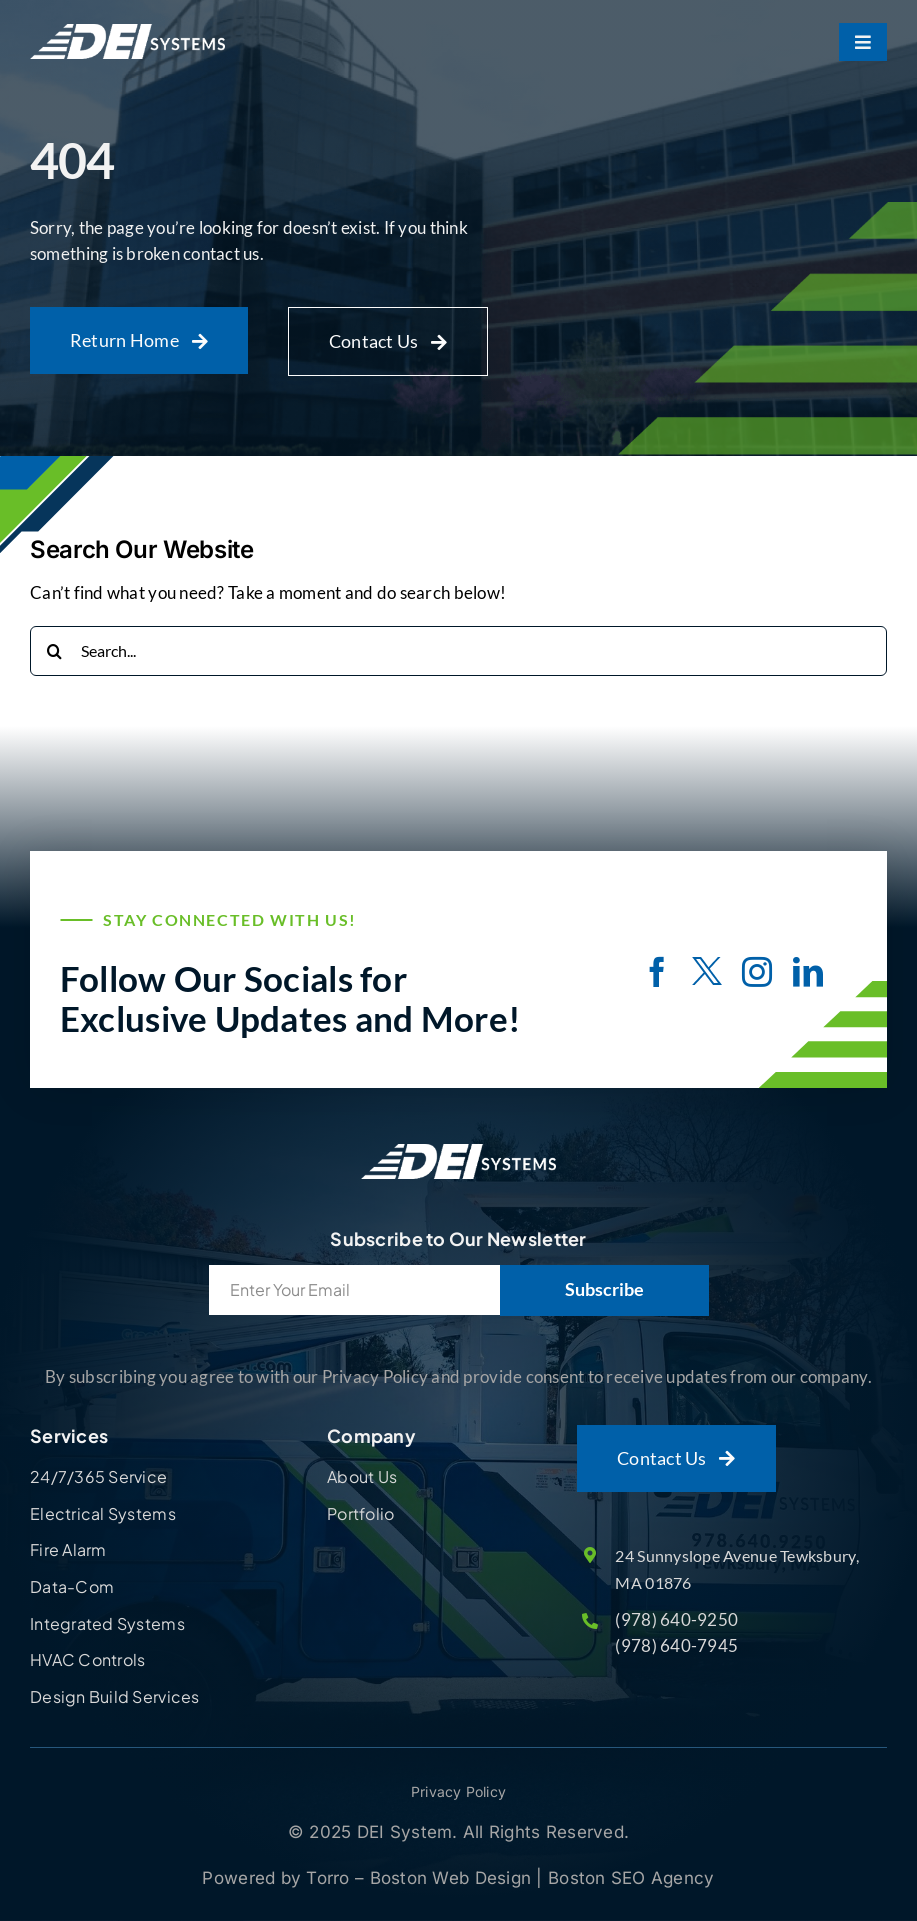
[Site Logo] (458, 1144)
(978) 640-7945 (676, 1645)
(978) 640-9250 (676, 1619)
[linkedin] (808, 972)
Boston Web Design (453, 1878)
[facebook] (657, 972)
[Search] (55, 651)
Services (69, 1435)
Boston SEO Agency (631, 1878)
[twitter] (707, 974)
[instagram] (757, 972)
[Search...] (458, 651)
